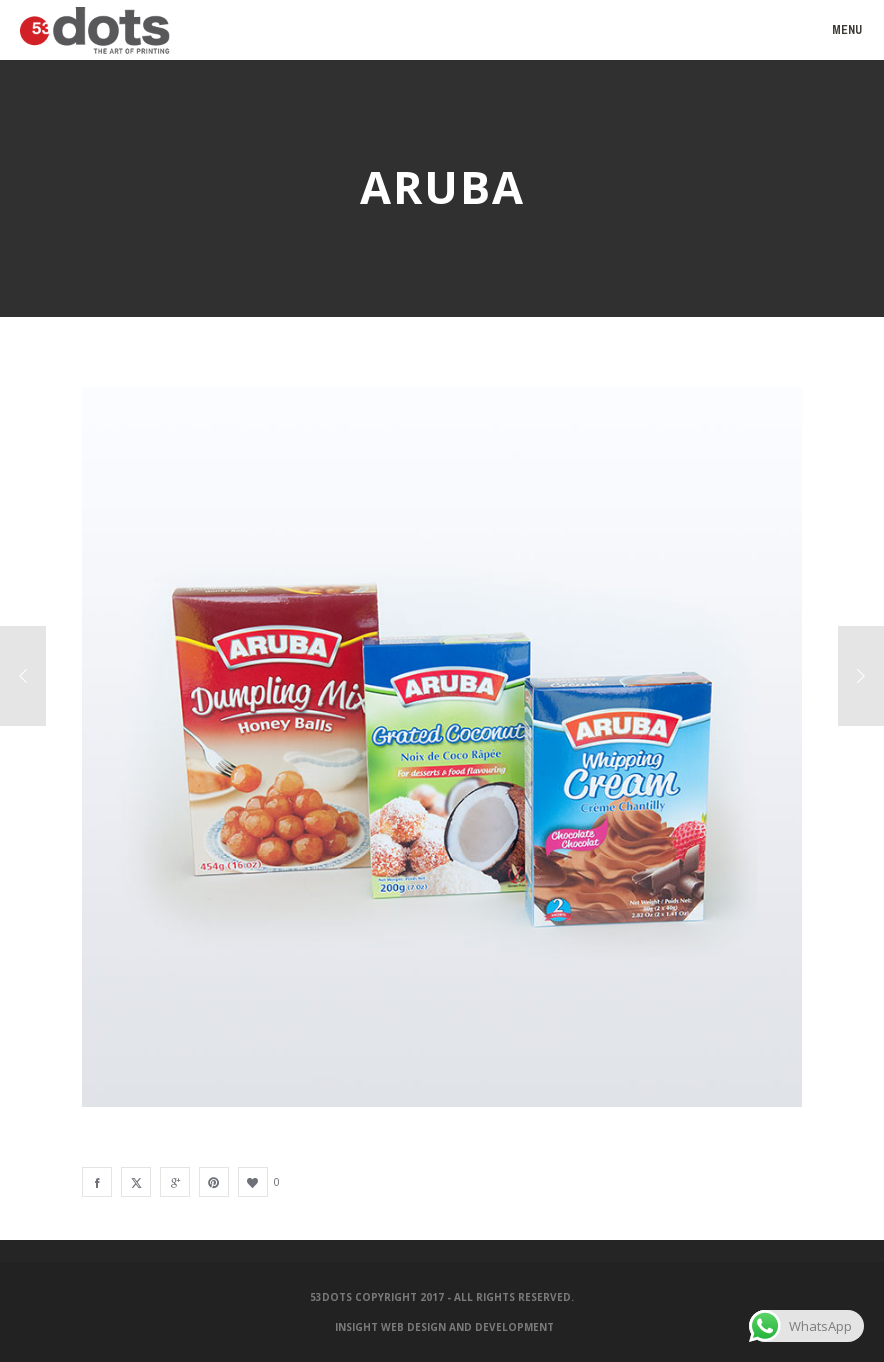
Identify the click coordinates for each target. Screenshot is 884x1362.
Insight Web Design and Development (444, 1327)
